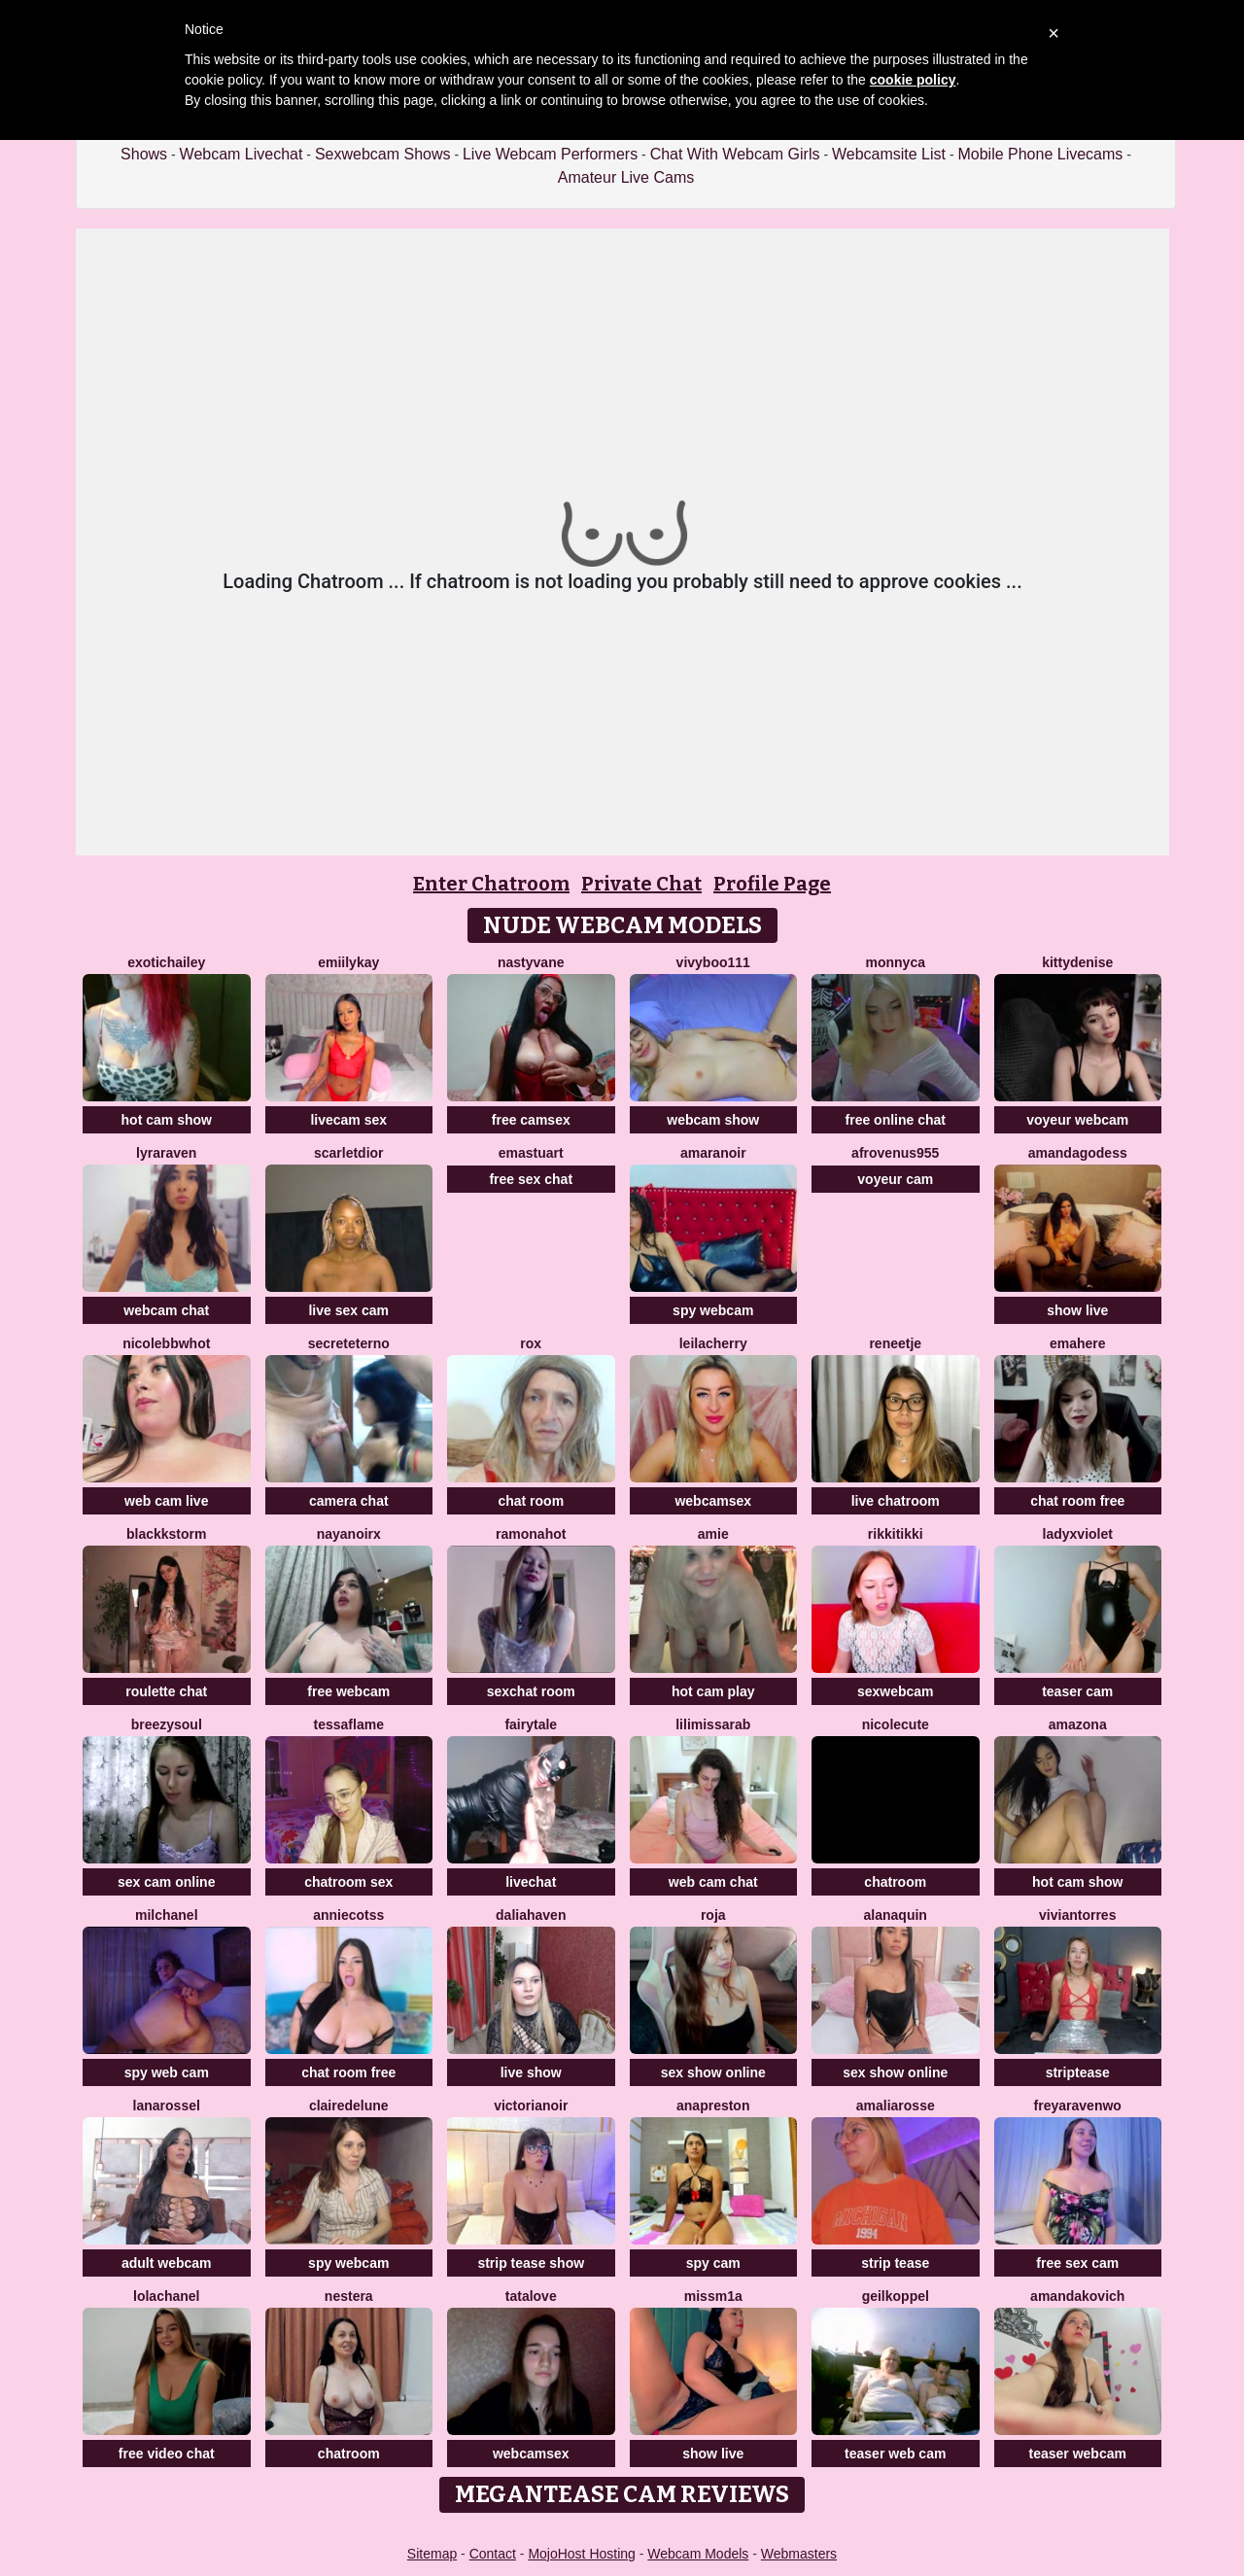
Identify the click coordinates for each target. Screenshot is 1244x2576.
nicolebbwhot (166, 1343)
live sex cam (348, 1310)
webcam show (713, 1120)
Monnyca (895, 962)
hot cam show (166, 1120)
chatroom (895, 1882)
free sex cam (1077, 2263)
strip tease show (530, 2263)
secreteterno (349, 1343)
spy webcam (713, 1310)
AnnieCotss (348, 1915)
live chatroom (895, 1501)
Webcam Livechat (241, 154)
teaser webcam (1077, 2453)
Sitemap (432, 2553)
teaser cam (1077, 1691)
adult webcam (166, 2263)
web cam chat (713, 1882)
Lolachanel (166, 2296)
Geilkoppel (895, 2296)
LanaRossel (166, 2105)
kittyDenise (1077, 962)
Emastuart (531, 1153)
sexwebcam (895, 1691)
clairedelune (349, 2105)
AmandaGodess (1077, 1153)
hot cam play (713, 1691)
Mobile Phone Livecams (1040, 154)
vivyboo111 (713, 962)
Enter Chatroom (491, 883)
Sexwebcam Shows (383, 154)
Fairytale (530, 1724)
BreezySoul (166, 1724)
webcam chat (166, 1310)
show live (1077, 1310)
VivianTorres (1077, 1915)
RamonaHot (531, 1534)
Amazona (1078, 1724)
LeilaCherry (713, 1343)
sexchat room (531, 1691)
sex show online (713, 2072)
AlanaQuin (895, 1915)
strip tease (895, 2263)
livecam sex (348, 1120)
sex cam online (166, 1882)
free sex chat (530, 1179)
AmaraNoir (713, 1153)
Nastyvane (531, 962)
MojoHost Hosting (582, 2553)
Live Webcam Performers (550, 154)
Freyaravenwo (1078, 2105)
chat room (531, 1501)
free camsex (531, 1120)
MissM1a (713, 2296)
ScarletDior (349, 1153)
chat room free (1077, 1501)
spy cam (713, 2263)
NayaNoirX (349, 1534)
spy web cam (166, 2072)
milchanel (166, 1915)
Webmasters (799, 2553)
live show (531, 2072)
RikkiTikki (895, 1534)
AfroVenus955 (895, 1153)
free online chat (896, 1120)
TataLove (531, 2296)
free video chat (167, 2453)
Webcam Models (697, 2553)
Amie (713, 1534)
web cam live (166, 1501)
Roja (713, 1915)
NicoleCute (895, 1724)
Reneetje (895, 1343)
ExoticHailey (166, 962)
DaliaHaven (531, 1915)
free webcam (348, 1691)
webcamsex (712, 1501)
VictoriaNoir (531, 2105)
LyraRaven (166, 1153)
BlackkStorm (166, 1534)
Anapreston (712, 2105)
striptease (1078, 2072)
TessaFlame (349, 1724)
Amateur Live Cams (626, 177)
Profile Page (772, 883)
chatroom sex (348, 1882)
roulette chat (166, 1691)
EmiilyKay (348, 962)
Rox (530, 1343)
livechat (530, 1882)
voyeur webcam (1077, 1120)
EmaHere (1078, 1343)
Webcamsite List (889, 154)
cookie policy (913, 79)
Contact (492, 2553)
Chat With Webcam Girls (735, 154)
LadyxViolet (1078, 1534)
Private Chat (641, 883)
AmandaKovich (1077, 2296)
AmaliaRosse (895, 2105)
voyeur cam (895, 1179)
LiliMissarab (712, 1724)
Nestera (349, 2296)
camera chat (349, 1501)
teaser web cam (895, 2453)
